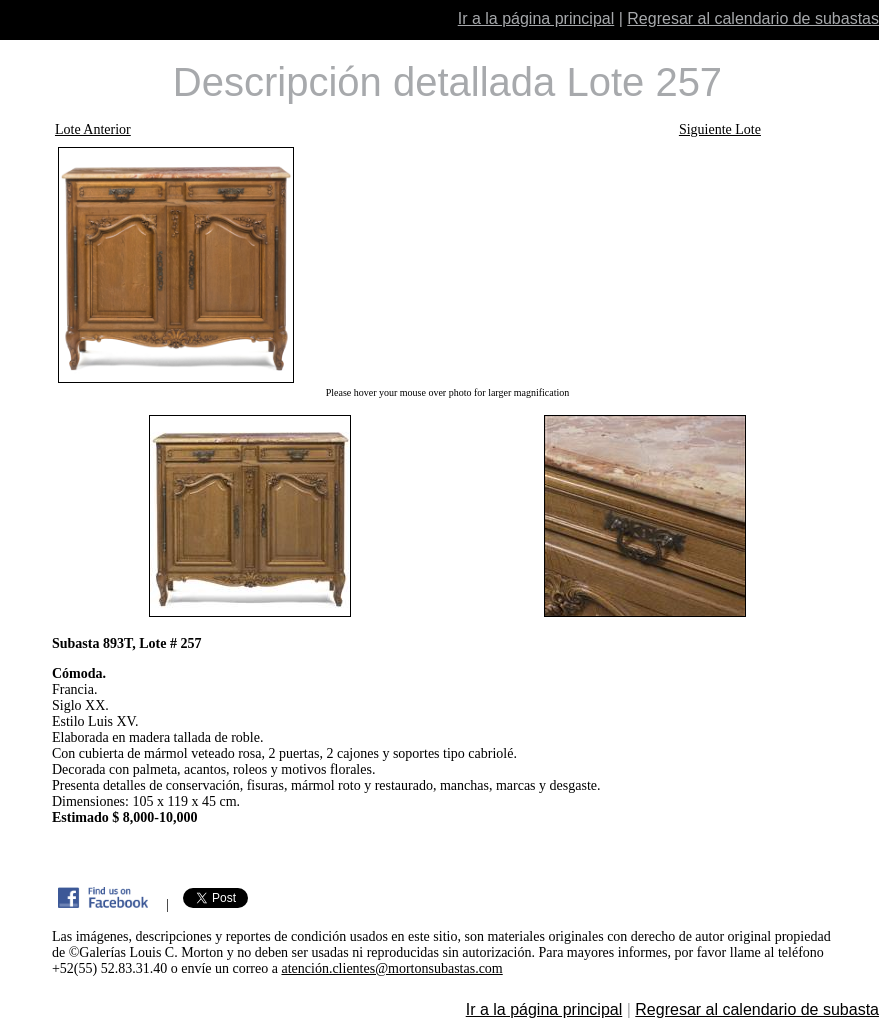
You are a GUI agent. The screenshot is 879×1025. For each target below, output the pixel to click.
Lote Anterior (93, 129)
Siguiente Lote (720, 129)
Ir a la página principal (536, 18)
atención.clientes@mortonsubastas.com (391, 968)
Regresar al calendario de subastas (753, 18)
